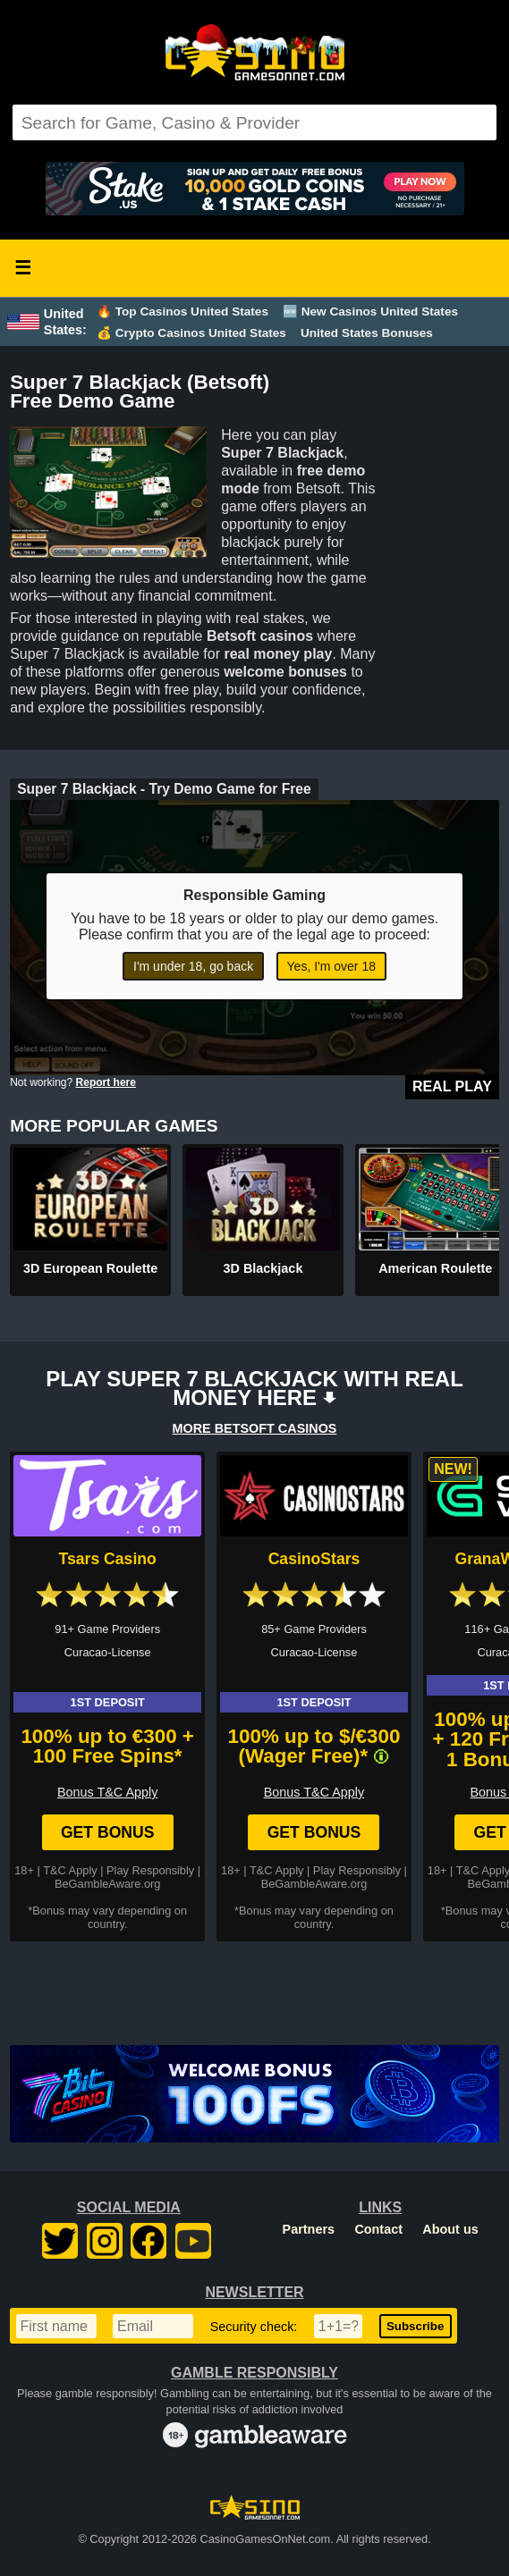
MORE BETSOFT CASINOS (255, 1428)
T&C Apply (70, 1870)
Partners (309, 2229)
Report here (106, 1082)
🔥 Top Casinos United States (182, 311)
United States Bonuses (367, 333)
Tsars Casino (108, 1559)
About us (450, 2229)
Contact (378, 2229)
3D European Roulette (90, 1268)
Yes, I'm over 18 (331, 966)
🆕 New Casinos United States (370, 311)
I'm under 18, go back (193, 966)
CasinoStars (314, 1559)
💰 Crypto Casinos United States (191, 333)
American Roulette (435, 1268)
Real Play (452, 1086)
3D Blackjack (263, 1268)
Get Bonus (108, 1832)
